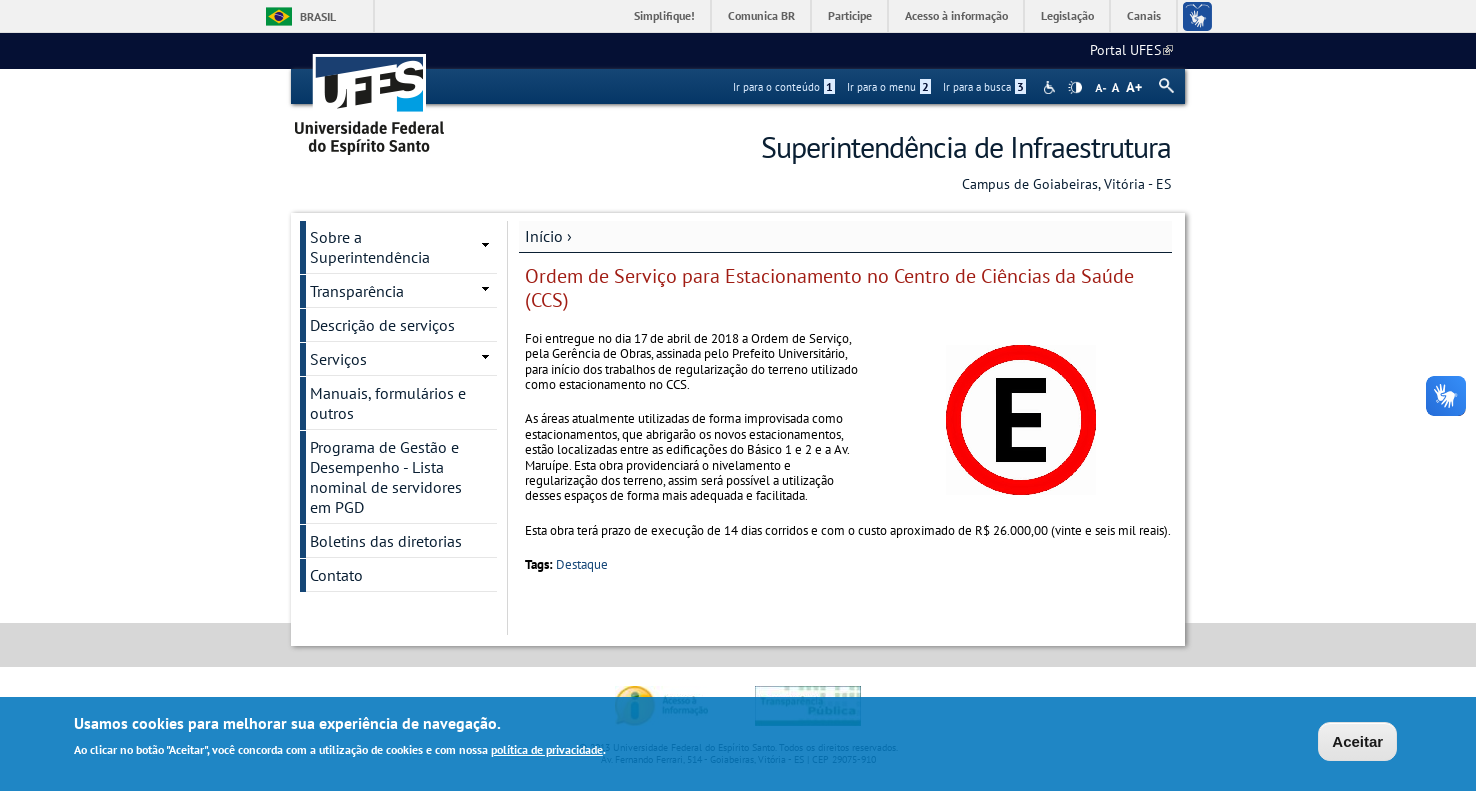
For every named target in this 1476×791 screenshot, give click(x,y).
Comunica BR (761, 15)
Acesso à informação (956, 15)
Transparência (357, 291)
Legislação (1067, 15)
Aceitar (1357, 742)
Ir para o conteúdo (784, 87)
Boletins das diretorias (386, 541)
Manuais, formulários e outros (388, 403)
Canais (1144, 15)
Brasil (318, 16)
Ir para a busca (984, 87)
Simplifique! (664, 15)
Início (544, 236)
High (1075, 88)
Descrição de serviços (382, 325)
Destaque (582, 564)
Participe (850, 15)
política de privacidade (547, 751)
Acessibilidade (1051, 87)
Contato (336, 575)
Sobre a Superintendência (370, 247)
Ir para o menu (889, 87)
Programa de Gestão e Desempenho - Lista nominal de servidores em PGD (386, 477)
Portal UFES (1131, 50)
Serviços (338, 359)
